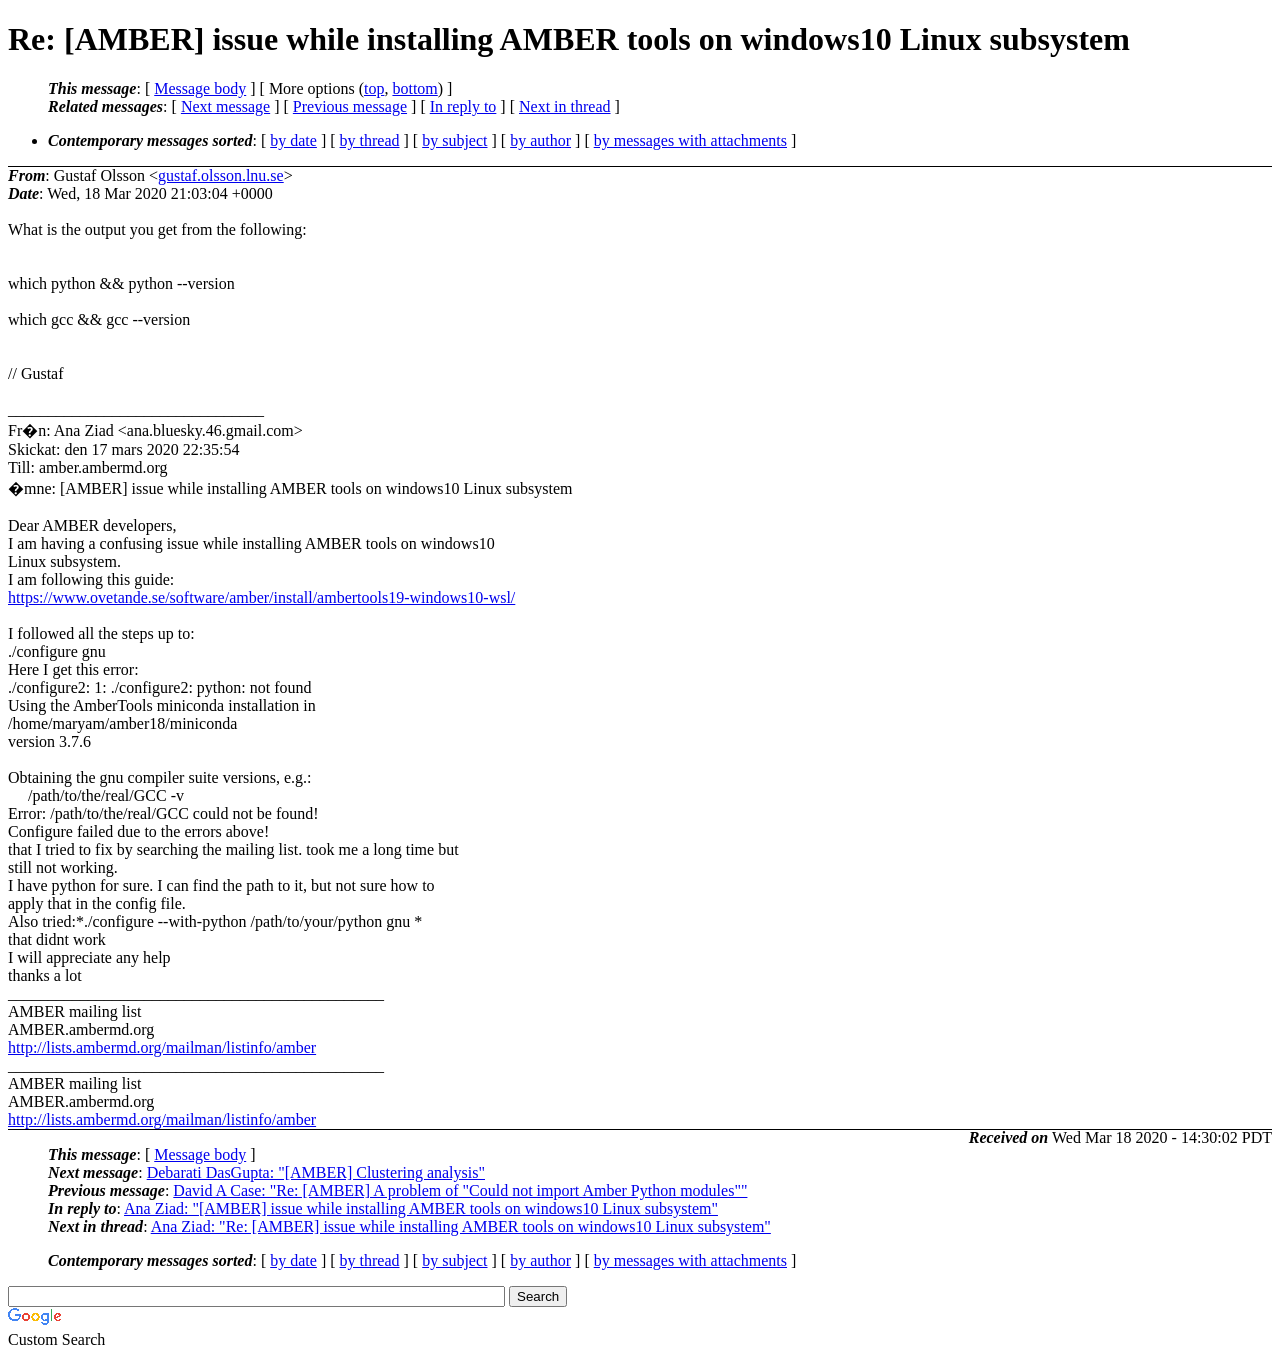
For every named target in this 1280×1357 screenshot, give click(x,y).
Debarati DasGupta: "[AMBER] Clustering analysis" (316, 1172)
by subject (454, 140)
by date (293, 140)
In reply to (463, 106)
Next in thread (565, 106)
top (374, 88)
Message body (200, 88)
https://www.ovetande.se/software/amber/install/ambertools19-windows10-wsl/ (261, 597)
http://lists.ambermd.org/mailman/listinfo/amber (162, 1047)
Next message (225, 106)
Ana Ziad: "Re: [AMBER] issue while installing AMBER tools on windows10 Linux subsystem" (461, 1226)
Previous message (350, 106)
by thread (370, 140)
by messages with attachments (690, 140)
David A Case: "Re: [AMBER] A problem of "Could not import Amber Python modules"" (460, 1190)
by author (540, 140)
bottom (414, 88)
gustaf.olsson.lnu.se (221, 175)
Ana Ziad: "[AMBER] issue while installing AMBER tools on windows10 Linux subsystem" (421, 1208)
